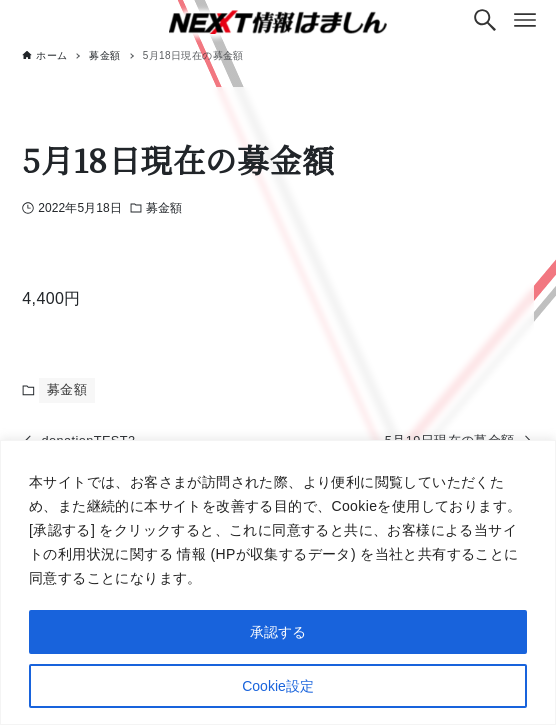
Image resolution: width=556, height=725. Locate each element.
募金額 (164, 208)
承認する (278, 632)
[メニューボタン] (525, 20)
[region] (278, 582)
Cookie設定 (278, 686)
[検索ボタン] (485, 20)
